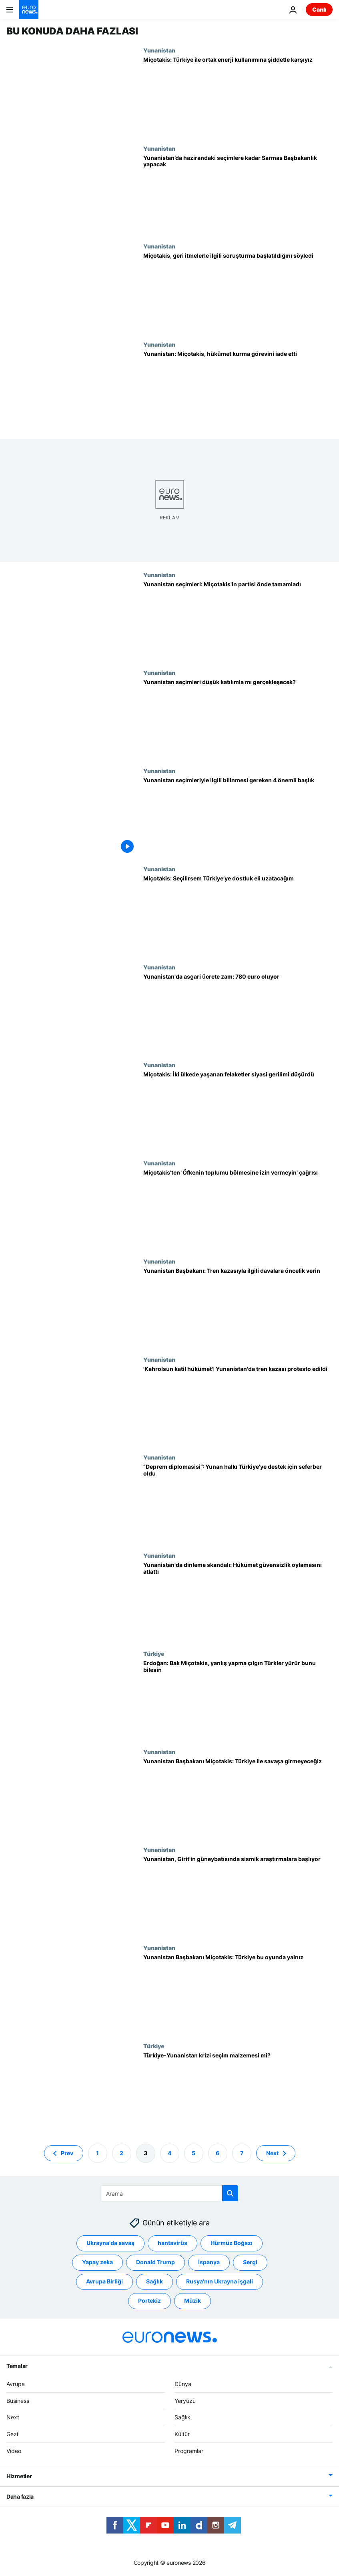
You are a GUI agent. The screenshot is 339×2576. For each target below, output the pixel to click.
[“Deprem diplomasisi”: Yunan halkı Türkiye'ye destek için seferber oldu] (238, 1503)
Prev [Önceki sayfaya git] (67, 2153)
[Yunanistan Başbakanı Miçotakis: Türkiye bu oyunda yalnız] (238, 1993)
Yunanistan (159, 50)
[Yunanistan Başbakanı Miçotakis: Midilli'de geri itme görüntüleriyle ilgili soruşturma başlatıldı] (238, 291)
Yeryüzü (185, 2400)
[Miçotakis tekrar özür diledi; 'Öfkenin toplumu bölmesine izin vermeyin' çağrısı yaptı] (238, 1208)
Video (13, 2450)
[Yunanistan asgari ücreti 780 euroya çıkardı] (238, 1012)
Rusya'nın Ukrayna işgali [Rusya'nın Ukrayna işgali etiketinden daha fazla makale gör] (219, 2281)
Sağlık (183, 2417)
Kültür (182, 2434)
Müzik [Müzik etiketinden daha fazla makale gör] (192, 2300)
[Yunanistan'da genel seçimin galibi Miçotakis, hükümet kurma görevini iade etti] (238, 390)
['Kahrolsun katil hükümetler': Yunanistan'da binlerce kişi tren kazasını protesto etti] (238, 1405)
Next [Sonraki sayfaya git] (272, 2153)
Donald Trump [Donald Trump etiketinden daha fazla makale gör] (155, 2262)
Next (12, 2417)
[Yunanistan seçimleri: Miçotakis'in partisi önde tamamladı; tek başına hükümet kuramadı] (238, 620)
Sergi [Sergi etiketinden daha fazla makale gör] (250, 2262)
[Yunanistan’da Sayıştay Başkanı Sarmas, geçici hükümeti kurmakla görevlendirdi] (238, 194)
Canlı (319, 9)
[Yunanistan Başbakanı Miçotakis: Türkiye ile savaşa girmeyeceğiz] (238, 1797)
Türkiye (153, 1653)
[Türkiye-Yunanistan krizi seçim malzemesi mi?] (238, 2091)
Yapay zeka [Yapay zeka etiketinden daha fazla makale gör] (97, 2262)
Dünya (183, 2383)
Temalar (17, 2365)
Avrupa (15, 2383)
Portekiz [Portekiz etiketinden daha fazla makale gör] (149, 2300)
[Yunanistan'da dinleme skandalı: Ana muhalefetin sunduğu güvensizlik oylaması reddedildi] (238, 1601)
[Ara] (169, 2193)
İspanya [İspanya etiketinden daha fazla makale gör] (209, 2262)
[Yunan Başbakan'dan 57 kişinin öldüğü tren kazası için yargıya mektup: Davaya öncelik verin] (238, 1307)
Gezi (12, 2434)
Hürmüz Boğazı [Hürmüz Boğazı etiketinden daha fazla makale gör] (232, 2243)
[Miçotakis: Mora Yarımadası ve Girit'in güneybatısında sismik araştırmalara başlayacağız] (238, 1895)
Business (17, 2400)
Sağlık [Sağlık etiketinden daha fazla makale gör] (154, 2281)
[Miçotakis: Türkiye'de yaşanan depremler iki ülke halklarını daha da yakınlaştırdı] (238, 1110)
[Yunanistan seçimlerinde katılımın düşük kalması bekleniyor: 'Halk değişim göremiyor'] (238, 718)
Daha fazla (20, 2496)
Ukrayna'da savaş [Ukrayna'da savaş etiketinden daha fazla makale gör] (110, 2243)
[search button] (230, 2193)
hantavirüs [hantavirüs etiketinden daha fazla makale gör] (172, 2243)
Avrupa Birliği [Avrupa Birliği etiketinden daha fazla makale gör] (104, 2281)
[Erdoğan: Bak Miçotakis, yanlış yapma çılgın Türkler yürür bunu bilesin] (238, 1699)
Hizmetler (19, 2476)
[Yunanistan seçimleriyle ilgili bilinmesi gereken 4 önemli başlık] (238, 816)
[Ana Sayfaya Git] (28, 9)
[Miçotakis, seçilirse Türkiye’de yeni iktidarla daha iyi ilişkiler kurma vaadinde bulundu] (238, 914)
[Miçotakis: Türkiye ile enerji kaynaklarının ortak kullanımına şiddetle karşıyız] (238, 96)
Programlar (189, 2450)
